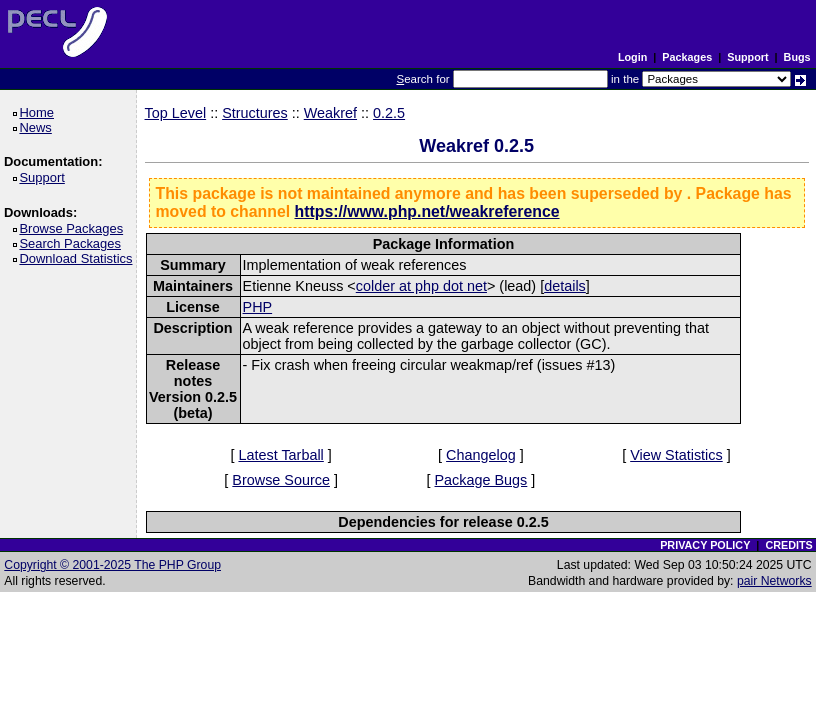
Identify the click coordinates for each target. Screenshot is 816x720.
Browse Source (281, 480)
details (565, 286)
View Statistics (676, 455)
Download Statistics (79, 258)
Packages (687, 57)
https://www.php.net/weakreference (427, 211)
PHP (258, 307)
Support (747, 57)
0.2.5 (389, 113)
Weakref (330, 113)
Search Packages (73, 243)
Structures (255, 113)
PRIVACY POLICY (705, 545)
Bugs (797, 57)
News (38, 127)
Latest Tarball (280, 455)
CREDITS (788, 545)
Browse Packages (74, 228)
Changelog (481, 455)
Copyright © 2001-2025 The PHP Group (112, 565)
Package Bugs (481, 480)
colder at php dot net (421, 286)
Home (39, 112)
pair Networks (774, 581)
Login (632, 57)
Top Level (176, 113)
